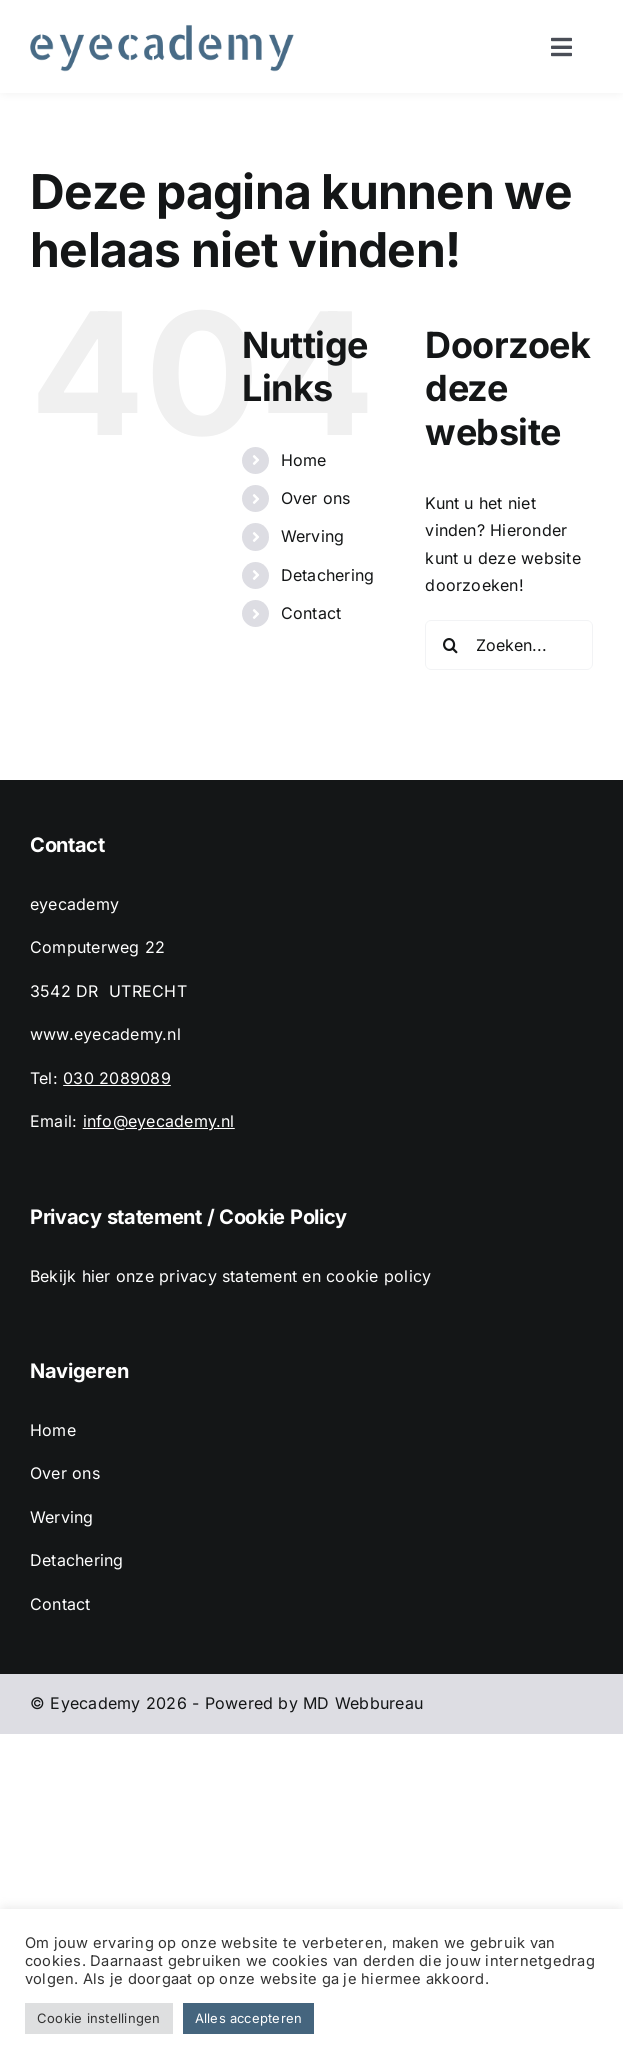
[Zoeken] (450, 645)
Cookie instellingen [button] (99, 2018)
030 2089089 (117, 1078)
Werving (313, 536)
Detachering (328, 575)
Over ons (316, 498)
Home (304, 460)
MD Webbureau (363, 1703)
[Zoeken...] (509, 645)
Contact (311, 613)
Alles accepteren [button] (249, 2018)
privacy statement (228, 1276)
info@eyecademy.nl (159, 1121)
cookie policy (378, 1276)
